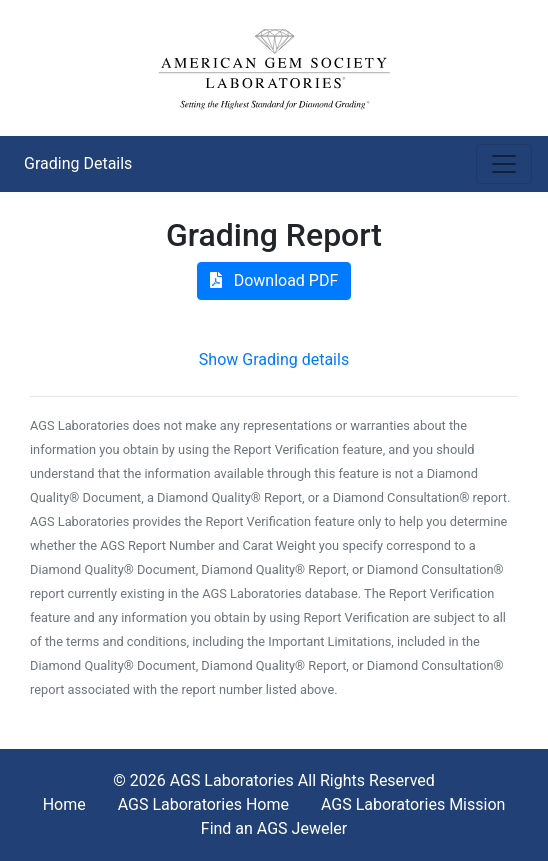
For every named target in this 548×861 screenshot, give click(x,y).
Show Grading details (274, 359)
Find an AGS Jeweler (274, 828)
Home (64, 804)
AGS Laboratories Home (203, 804)
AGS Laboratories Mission (413, 804)
